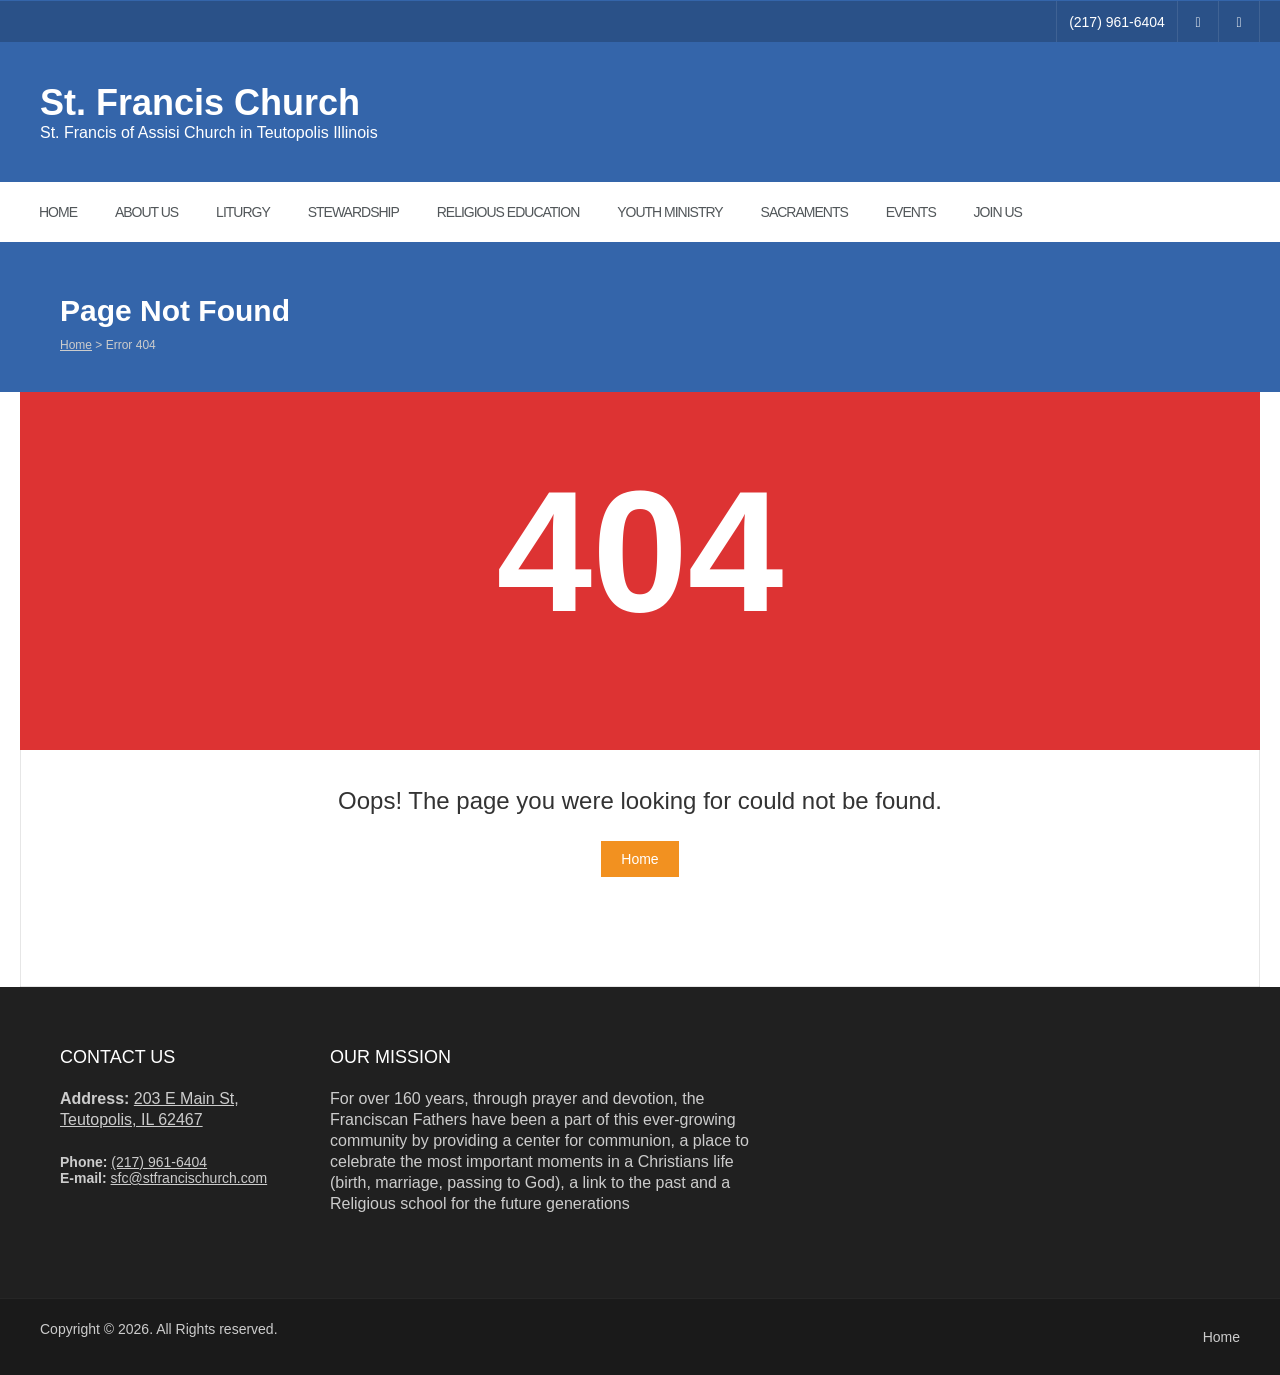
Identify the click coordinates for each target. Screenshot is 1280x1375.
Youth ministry (670, 212)
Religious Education (508, 212)
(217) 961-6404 (1117, 22)
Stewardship (353, 212)
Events (911, 212)
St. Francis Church (200, 102)
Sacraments (804, 212)
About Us (146, 212)
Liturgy (243, 212)
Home (58, 212)
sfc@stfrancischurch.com (189, 1178)
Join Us (998, 212)
